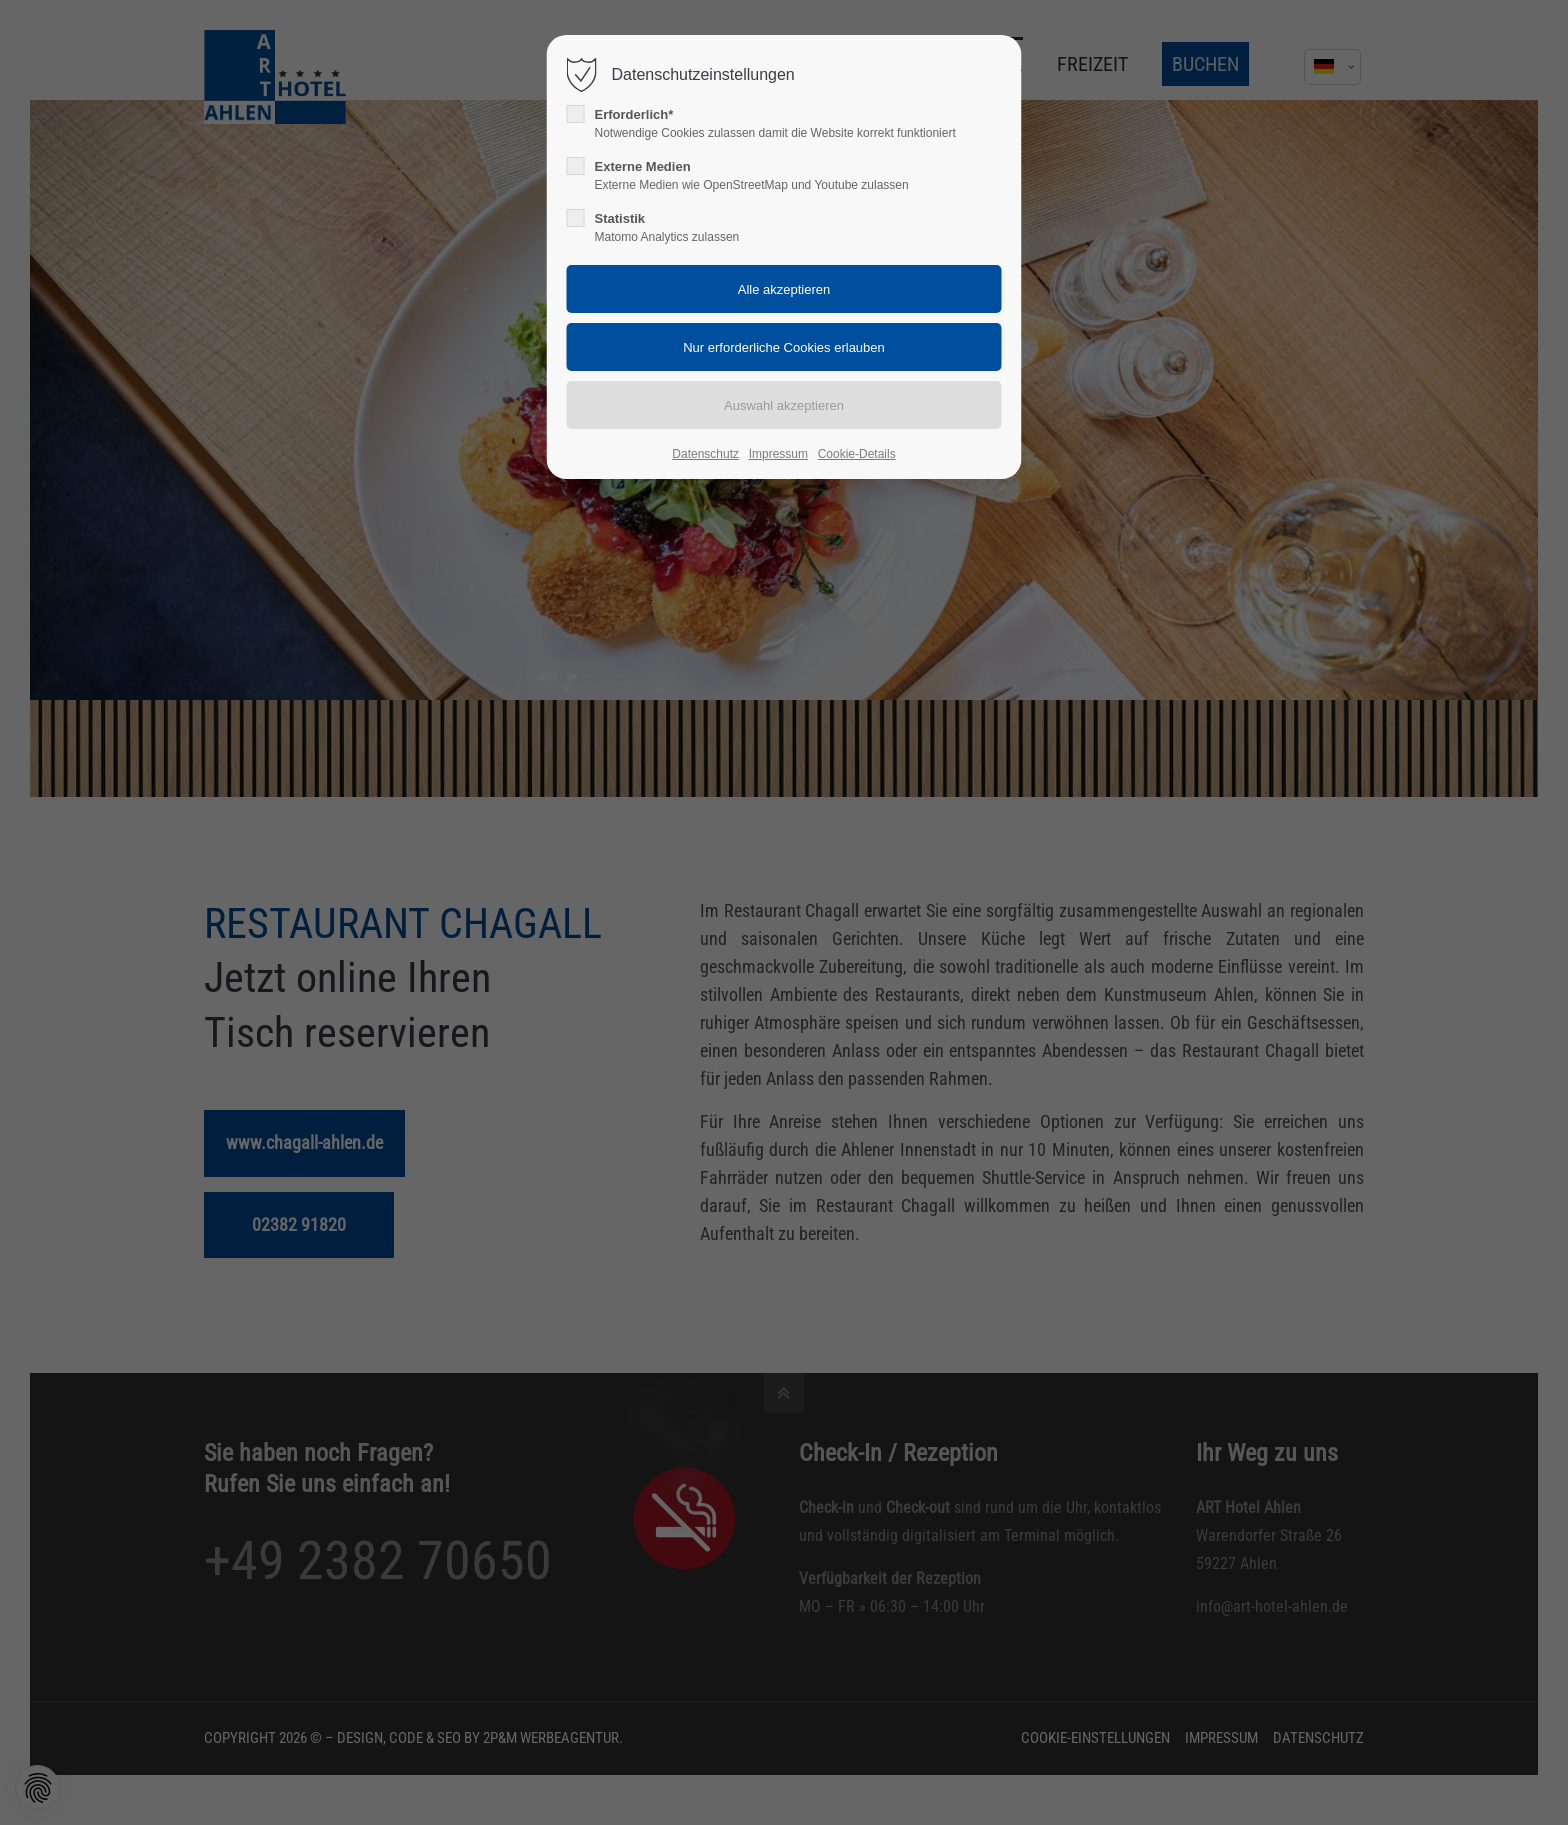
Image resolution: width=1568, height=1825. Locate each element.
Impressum (778, 454)
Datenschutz (705, 454)
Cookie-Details (857, 454)
